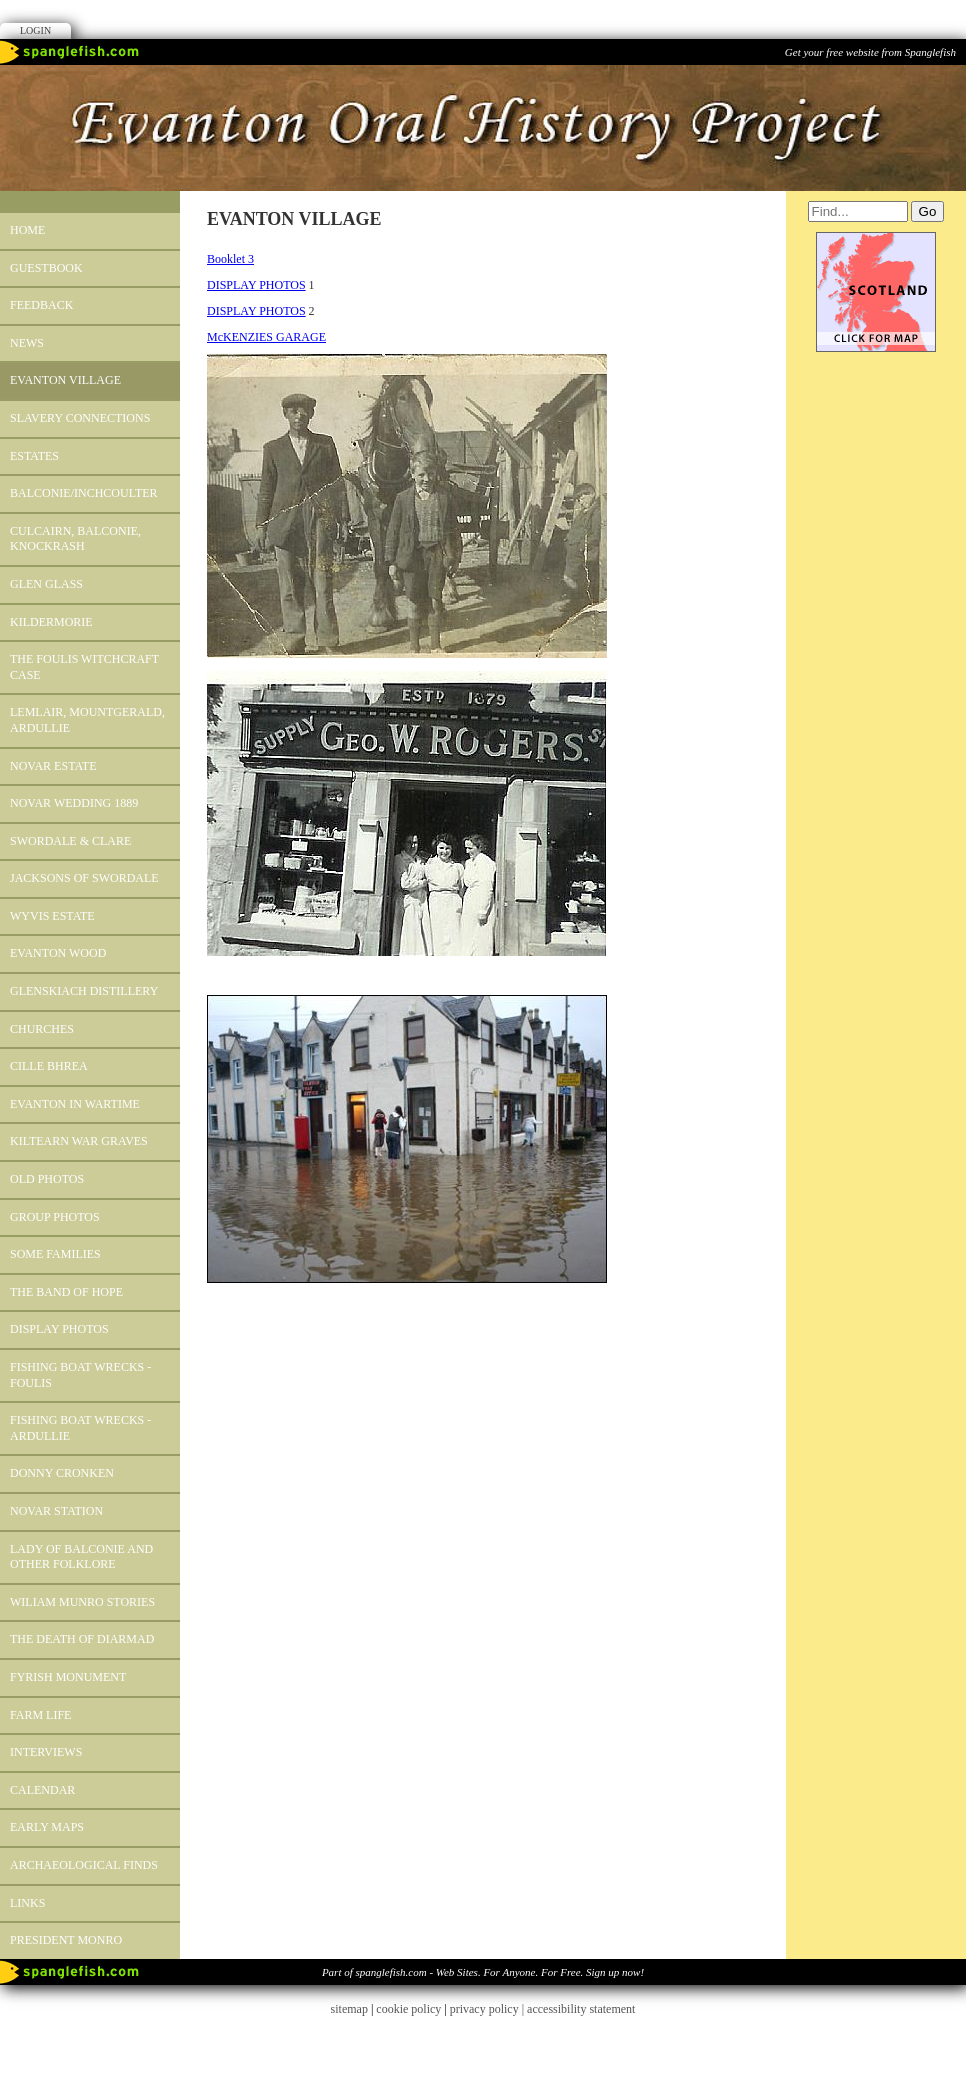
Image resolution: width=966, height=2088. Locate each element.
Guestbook (46, 268)
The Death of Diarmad (82, 1639)
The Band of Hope (66, 1292)
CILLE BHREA (49, 1066)
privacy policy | (488, 2009)
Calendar (42, 1790)
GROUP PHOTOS (55, 1217)
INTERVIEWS (46, 1752)
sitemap (349, 2009)
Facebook (483, 18)
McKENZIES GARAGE (266, 337)
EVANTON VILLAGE (65, 380)
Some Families (55, 1254)
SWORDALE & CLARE (70, 841)
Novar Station (56, 1511)
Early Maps (47, 1827)
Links (27, 1903)
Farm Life (40, 1715)
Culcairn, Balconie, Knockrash (75, 539)
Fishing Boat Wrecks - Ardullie (80, 1428)
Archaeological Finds (84, 1865)
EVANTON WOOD (58, 953)
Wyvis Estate (52, 916)
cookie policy (408, 2009)
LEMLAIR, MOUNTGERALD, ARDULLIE (87, 720)
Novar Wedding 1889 (74, 803)
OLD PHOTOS (47, 1179)
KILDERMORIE (51, 622)
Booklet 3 (230, 259)
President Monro (66, 1940)
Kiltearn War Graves (79, 1141)
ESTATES (34, 456)
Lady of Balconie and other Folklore (81, 1557)
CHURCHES (42, 1029)
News (27, 343)
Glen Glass (46, 584)
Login (35, 30)
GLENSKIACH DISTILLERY (84, 991)
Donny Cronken (62, 1473)
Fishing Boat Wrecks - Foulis (80, 1375)
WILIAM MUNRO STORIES (82, 1602)
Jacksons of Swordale (84, 878)
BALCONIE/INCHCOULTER (84, 493)
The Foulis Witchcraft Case (84, 667)
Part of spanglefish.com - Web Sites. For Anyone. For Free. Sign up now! (483, 1972)
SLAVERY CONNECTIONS (80, 418)
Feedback (41, 305)
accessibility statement (581, 2009)
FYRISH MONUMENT (68, 1677)
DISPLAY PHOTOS (59, 1329)
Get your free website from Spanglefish (870, 52)
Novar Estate (53, 766)
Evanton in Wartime (75, 1104)
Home (27, 230)
